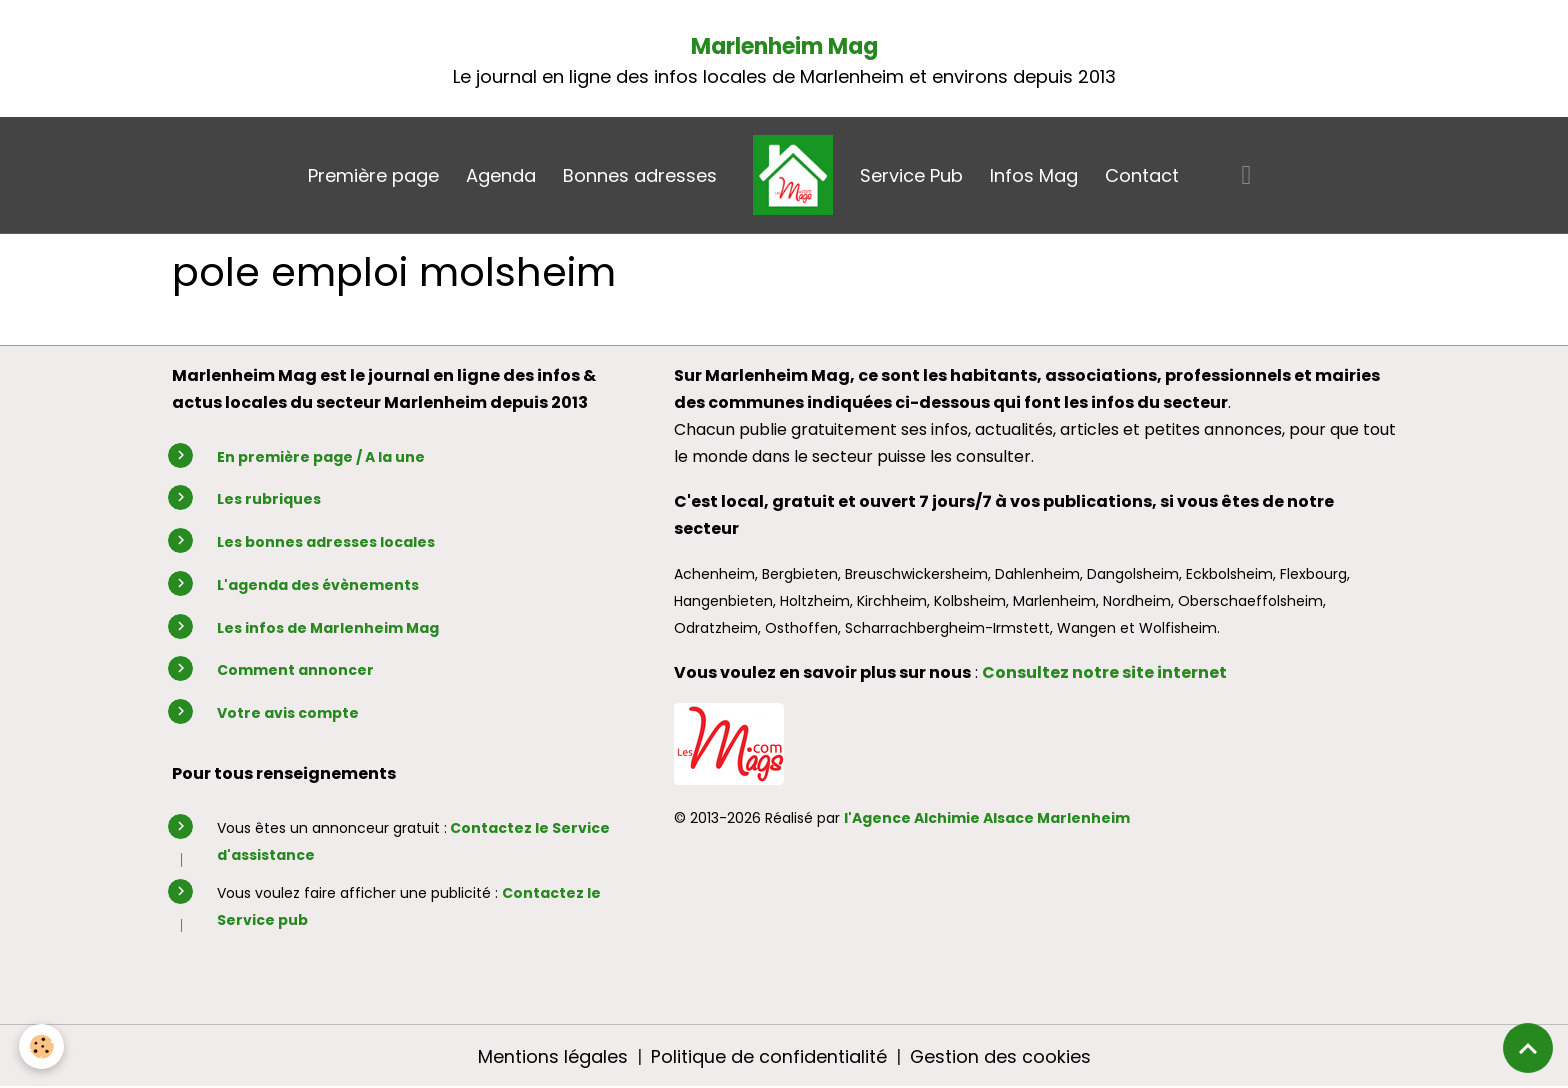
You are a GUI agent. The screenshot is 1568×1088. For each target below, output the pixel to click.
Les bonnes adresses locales (326, 542)
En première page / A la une (321, 457)
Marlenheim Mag (784, 46)
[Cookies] (42, 1046)
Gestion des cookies (1000, 1056)
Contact (1142, 175)
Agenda (501, 175)
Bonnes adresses (640, 175)
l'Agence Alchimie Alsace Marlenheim (987, 818)
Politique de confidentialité (768, 1056)
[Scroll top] (1528, 1048)
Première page (373, 175)
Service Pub (911, 175)
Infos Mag (1034, 175)
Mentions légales (552, 1056)
